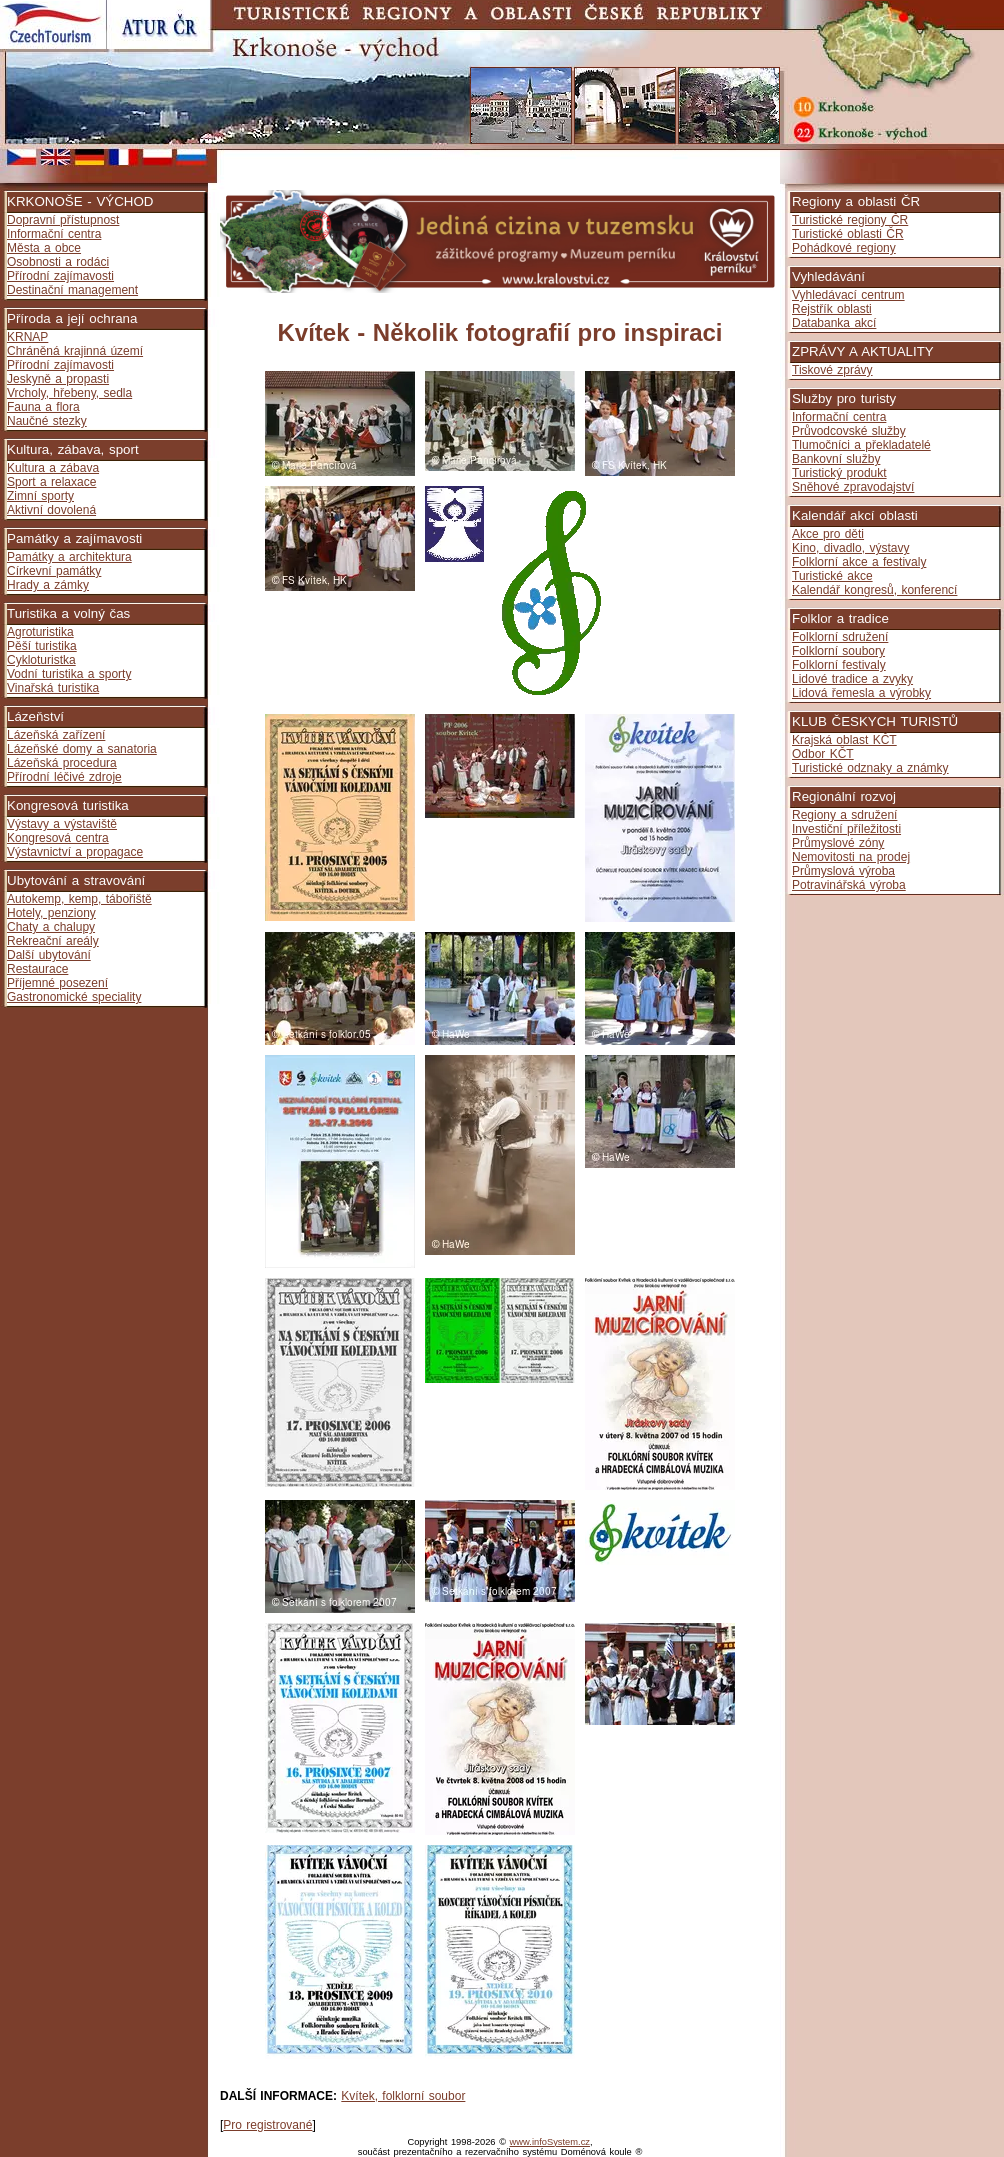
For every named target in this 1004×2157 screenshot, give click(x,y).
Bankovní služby (836, 459)
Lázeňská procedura (62, 763)
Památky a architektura (69, 557)
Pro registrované (267, 2125)
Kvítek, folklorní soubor (403, 2096)
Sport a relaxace (51, 482)
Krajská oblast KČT (844, 740)
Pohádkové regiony (844, 248)
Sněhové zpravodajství (853, 487)
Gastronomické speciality (74, 997)
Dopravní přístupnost (63, 220)
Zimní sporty (40, 496)
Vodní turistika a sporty (69, 674)
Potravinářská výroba (849, 885)
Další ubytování (49, 955)
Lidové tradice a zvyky (852, 679)
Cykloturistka (41, 660)
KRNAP (27, 337)
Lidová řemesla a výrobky (861, 693)
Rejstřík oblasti (832, 309)
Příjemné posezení (57, 983)
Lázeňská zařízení (56, 735)
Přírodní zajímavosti (60, 276)
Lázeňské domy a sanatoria (82, 749)
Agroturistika (40, 632)
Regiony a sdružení (844, 815)
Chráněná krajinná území (75, 351)
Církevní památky (54, 571)
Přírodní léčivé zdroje (64, 777)
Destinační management (72, 290)
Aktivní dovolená (51, 510)
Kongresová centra (58, 838)
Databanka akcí (834, 323)
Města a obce (44, 248)
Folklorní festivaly (839, 665)
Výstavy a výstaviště (62, 824)
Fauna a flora (43, 407)
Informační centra (54, 234)
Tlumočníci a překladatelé (861, 445)
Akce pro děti (828, 534)
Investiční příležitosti (846, 829)
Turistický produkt (839, 473)
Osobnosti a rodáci (58, 262)
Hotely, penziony (51, 913)
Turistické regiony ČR (850, 220)
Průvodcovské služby (849, 431)
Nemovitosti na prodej (851, 857)
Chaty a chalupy (51, 927)
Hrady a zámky (48, 585)
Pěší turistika (42, 646)
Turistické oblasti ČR (848, 234)
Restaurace (37, 969)
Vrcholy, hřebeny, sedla (69, 393)
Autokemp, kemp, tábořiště (79, 899)
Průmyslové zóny (838, 843)
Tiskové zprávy (832, 370)
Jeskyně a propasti (58, 379)
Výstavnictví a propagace (75, 852)
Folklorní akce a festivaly (859, 562)
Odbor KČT (823, 754)
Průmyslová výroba (843, 871)
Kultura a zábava (53, 468)
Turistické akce (832, 576)
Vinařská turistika (53, 688)
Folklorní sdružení (840, 637)
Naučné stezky (47, 421)
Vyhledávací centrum (848, 295)
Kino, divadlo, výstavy (850, 548)
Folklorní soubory (838, 651)
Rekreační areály (53, 941)
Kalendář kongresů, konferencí (874, 590)
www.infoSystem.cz (550, 2142)
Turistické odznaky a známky (870, 768)
